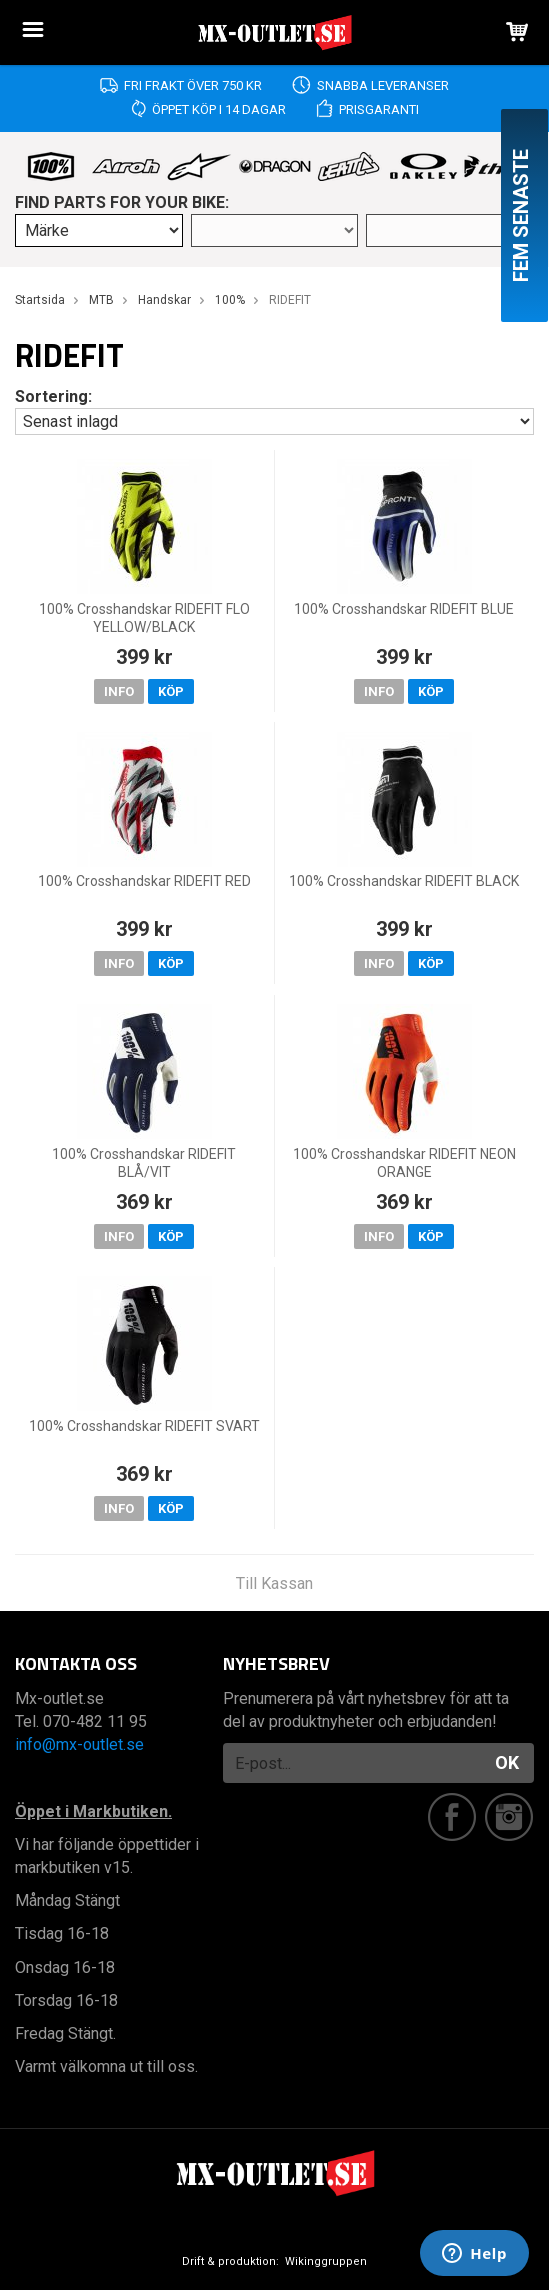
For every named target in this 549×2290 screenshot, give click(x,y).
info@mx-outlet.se (79, 1744)
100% (230, 300)
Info (119, 691)
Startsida (40, 300)
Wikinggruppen (326, 2261)
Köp (171, 691)
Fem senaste (521, 215)
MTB (101, 300)
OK (507, 1762)
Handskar (164, 300)
